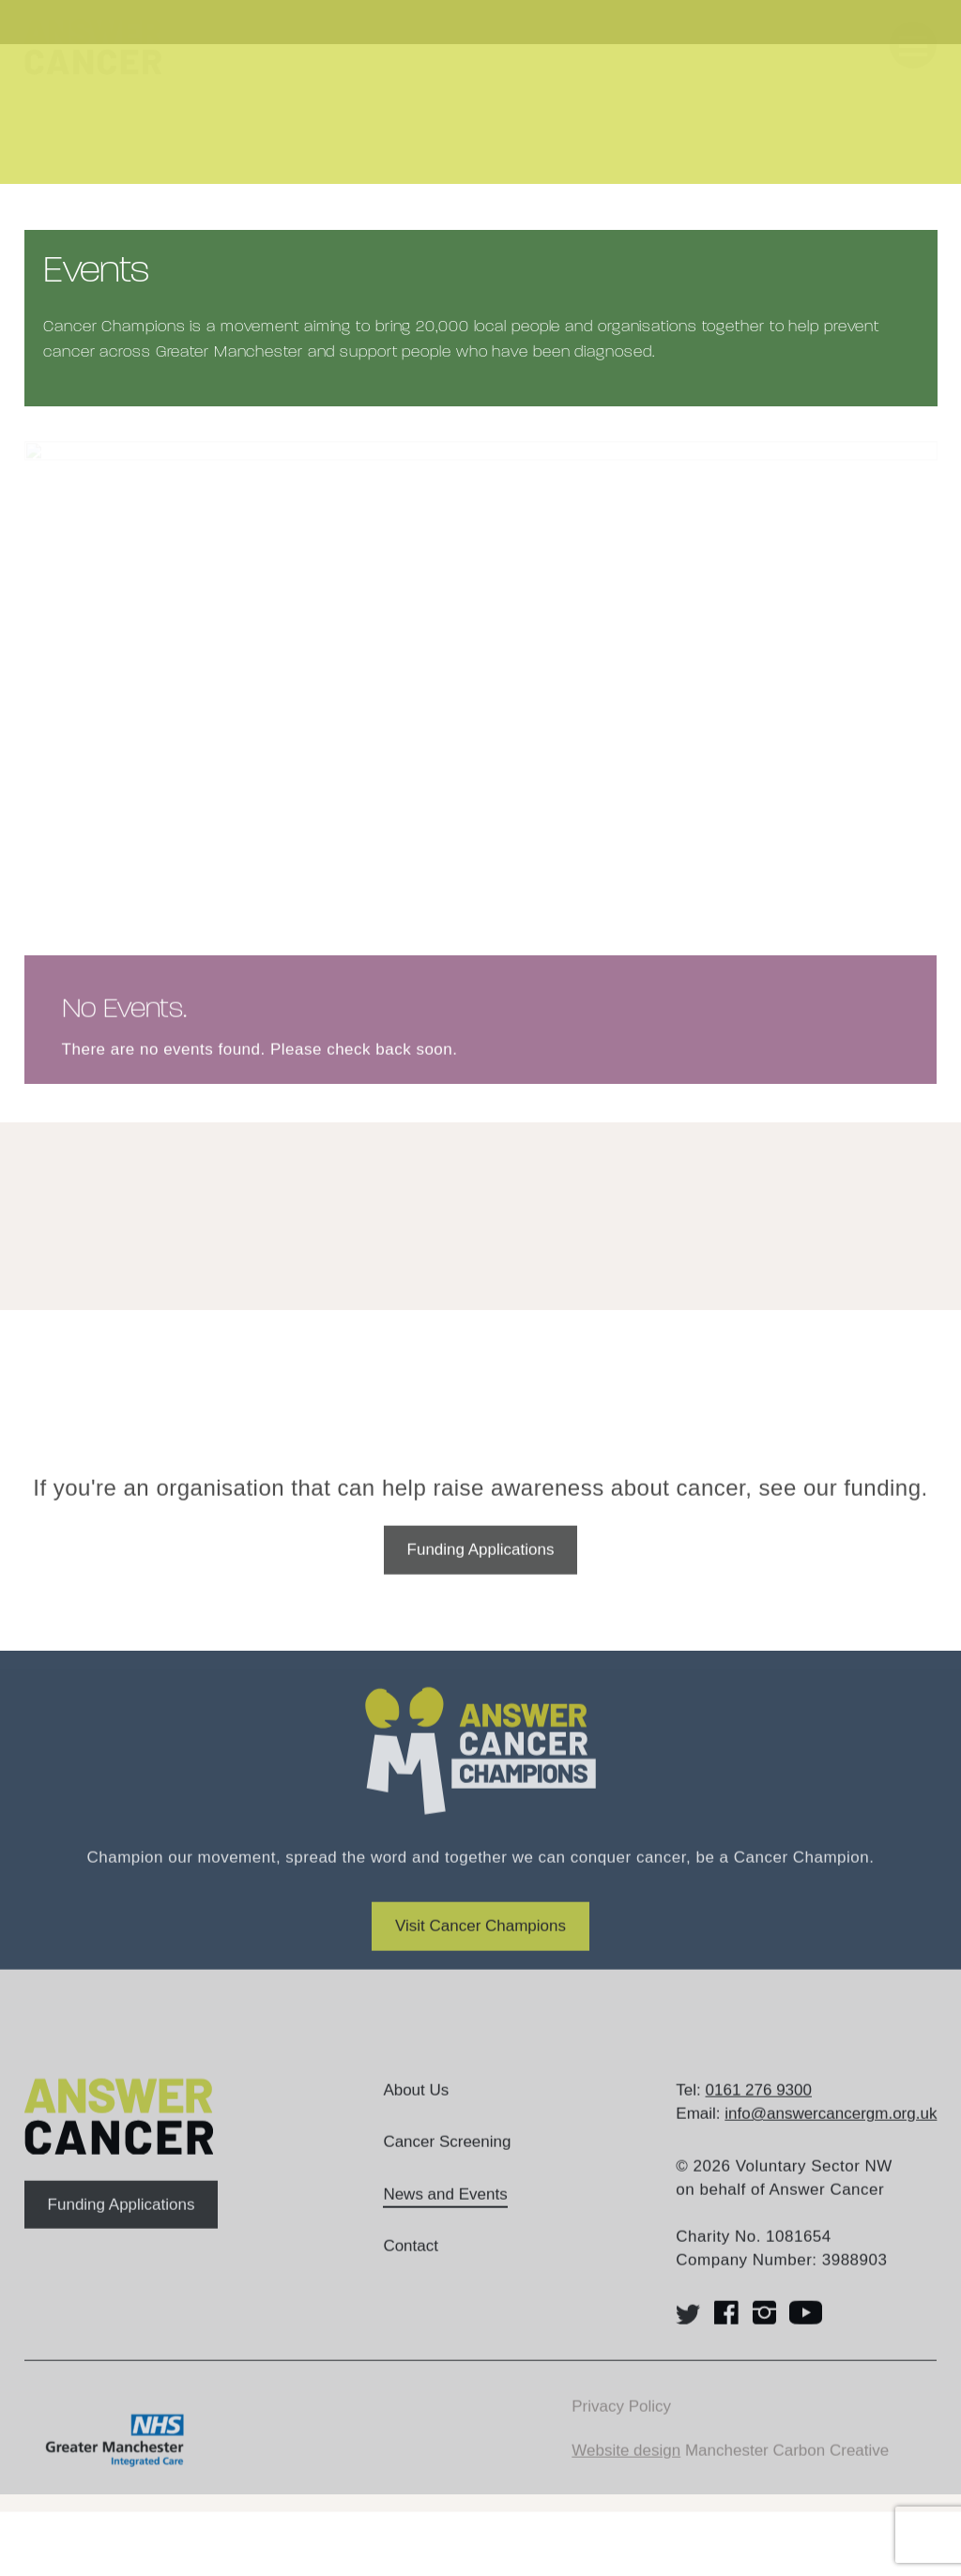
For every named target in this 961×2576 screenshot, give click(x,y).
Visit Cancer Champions (480, 1949)
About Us (416, 2112)
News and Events (445, 2216)
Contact (410, 2269)
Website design (626, 2472)
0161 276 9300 (759, 2112)
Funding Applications (481, 1572)
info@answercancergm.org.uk (831, 2136)
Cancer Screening (447, 2164)
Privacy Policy (621, 2428)
